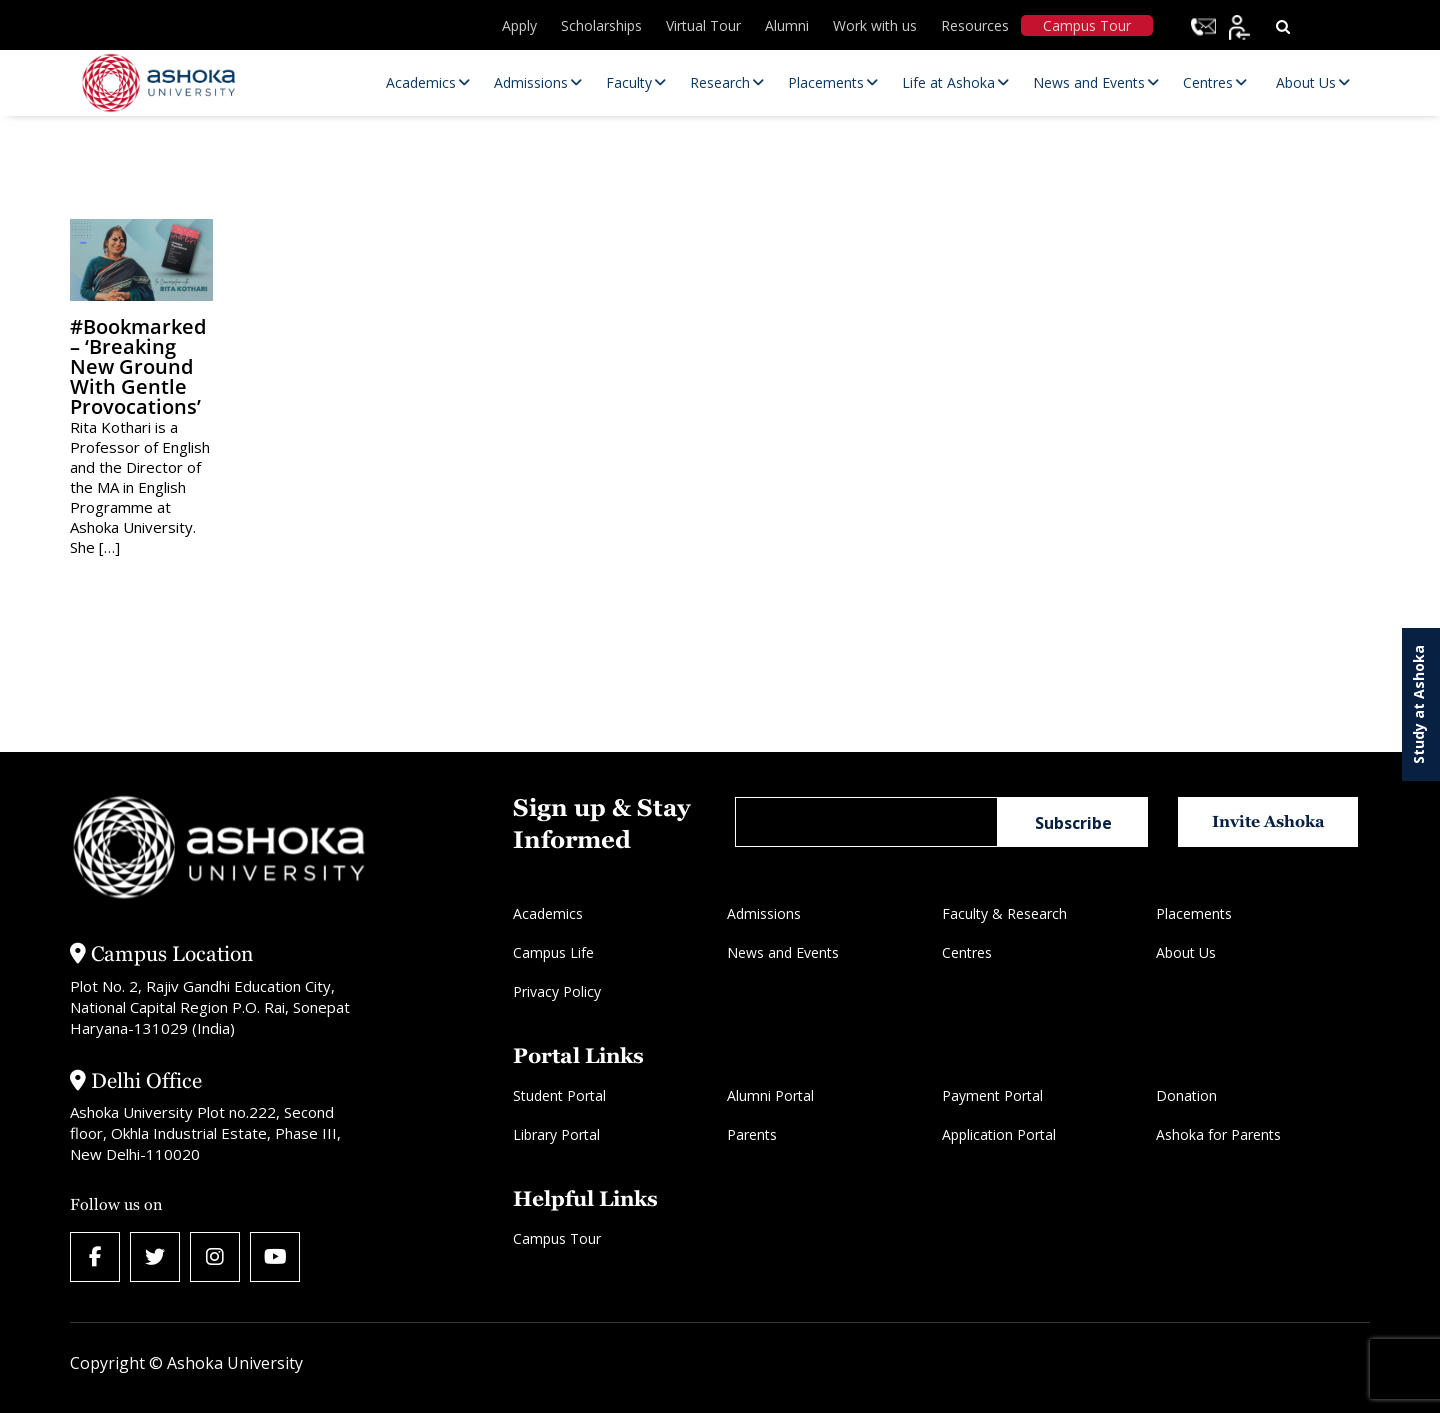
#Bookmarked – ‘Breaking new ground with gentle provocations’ (138, 366)
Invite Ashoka (1268, 821)
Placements (1194, 913)
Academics (548, 913)
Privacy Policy (557, 991)
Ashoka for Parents (1218, 1134)
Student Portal (559, 1095)
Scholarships (601, 25)
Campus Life (553, 952)
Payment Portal (992, 1095)
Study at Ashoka (1418, 704)
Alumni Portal (770, 1095)
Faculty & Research (1004, 913)
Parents (752, 1134)
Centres (967, 952)
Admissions (764, 913)
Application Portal (999, 1134)
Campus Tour (1087, 25)
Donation (1186, 1095)
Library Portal (556, 1134)
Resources (975, 25)
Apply (519, 25)
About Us (1186, 952)
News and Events (783, 952)
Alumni (787, 25)
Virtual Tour (703, 25)
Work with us (875, 25)
